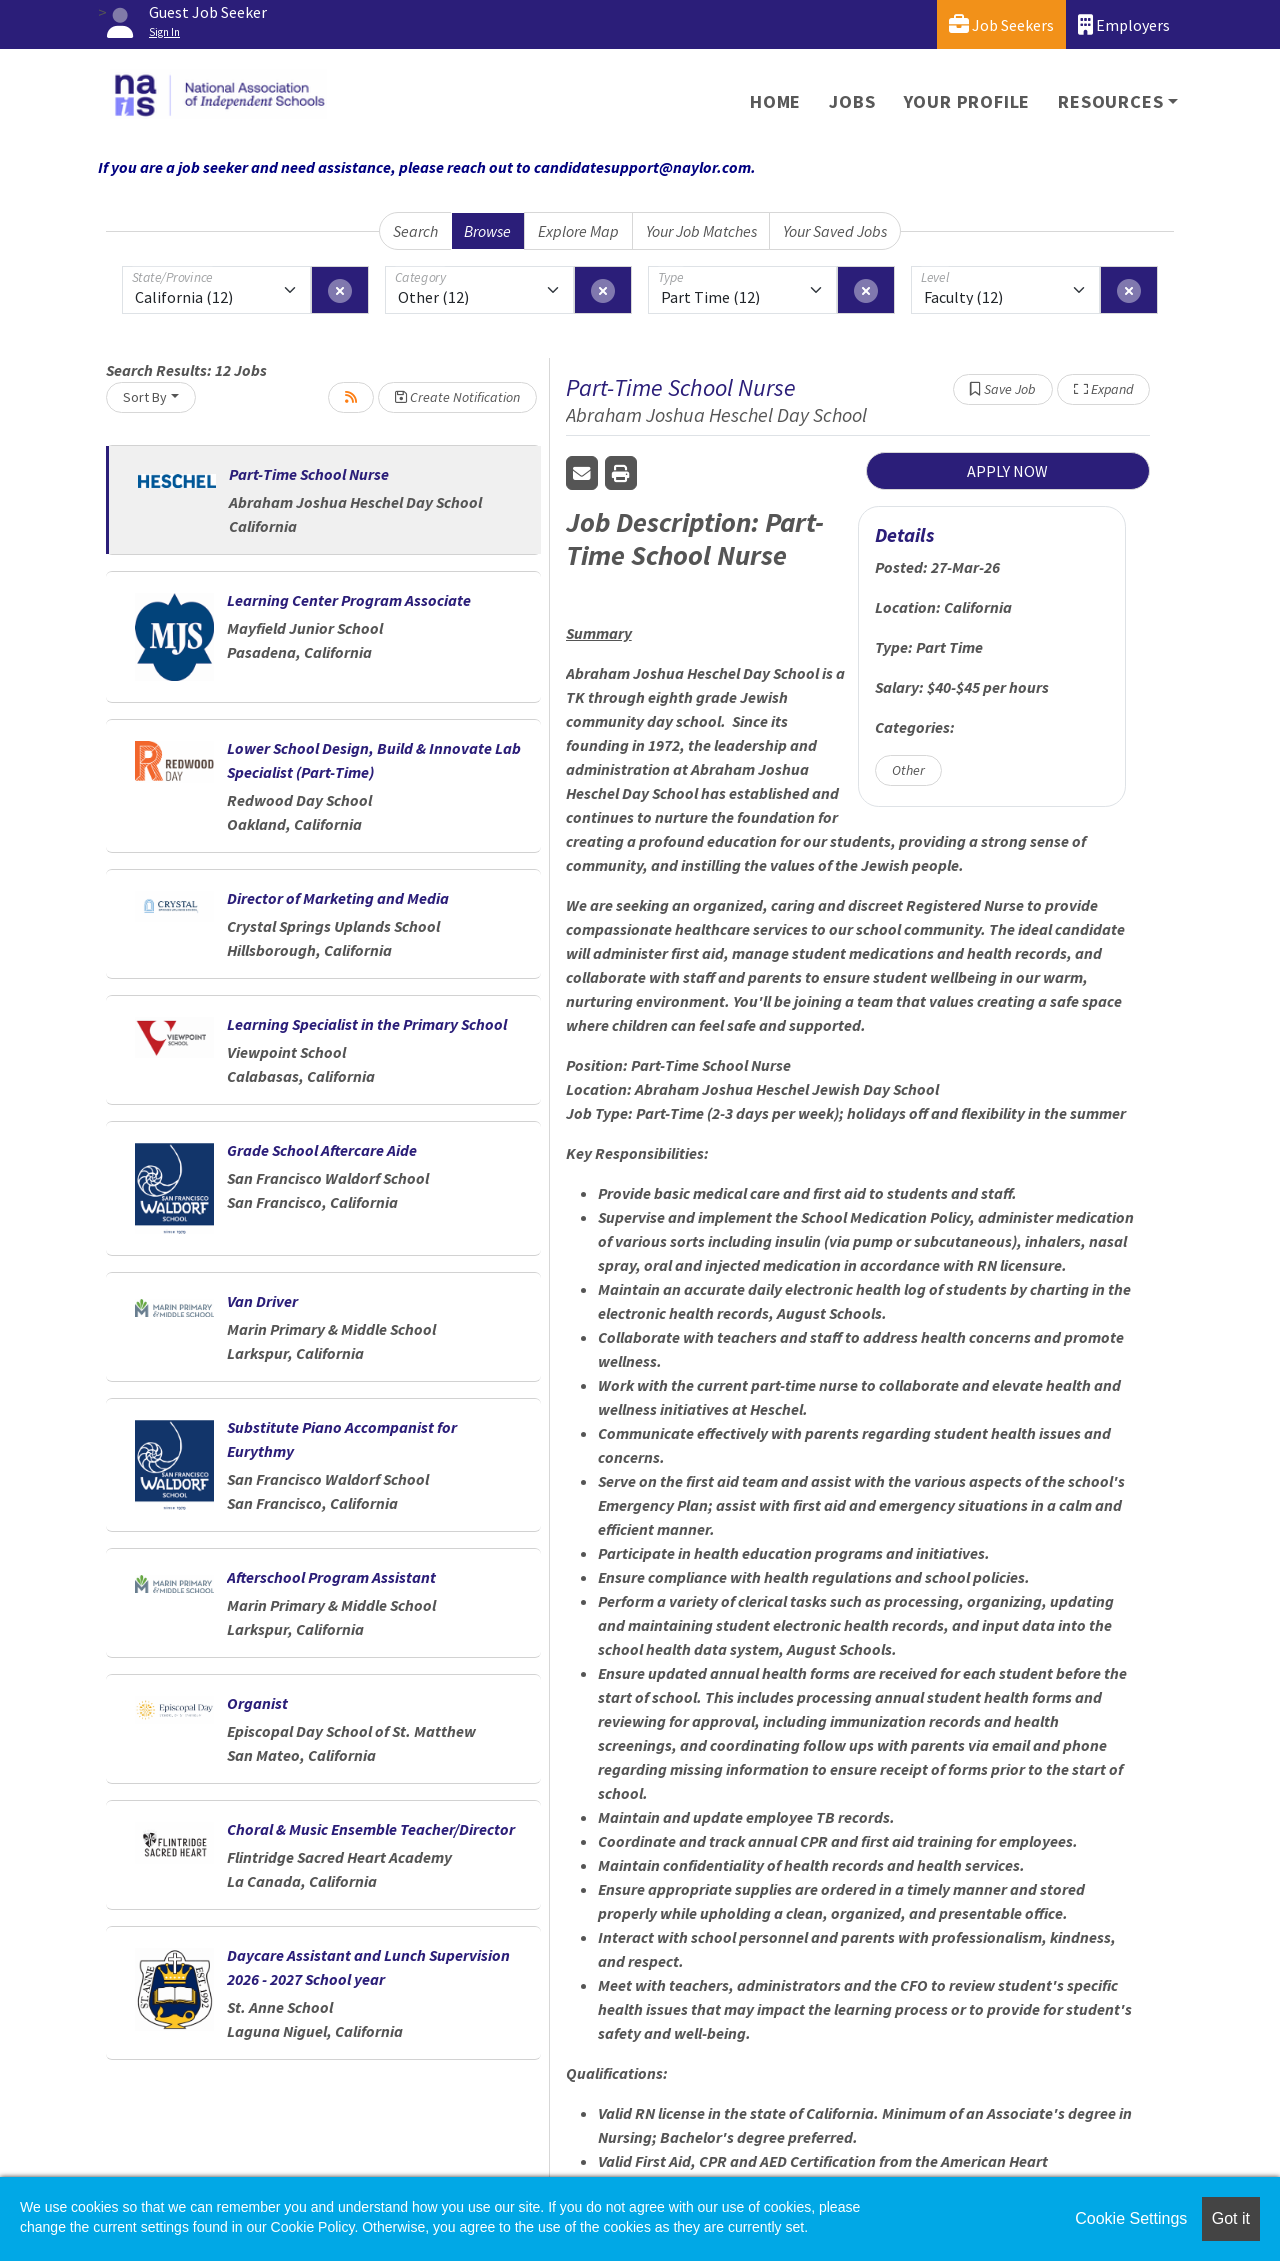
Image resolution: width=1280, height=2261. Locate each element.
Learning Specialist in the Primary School (367, 1024)
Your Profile (967, 101)
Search (415, 231)
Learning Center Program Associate (349, 600)
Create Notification (457, 397)
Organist (257, 1703)
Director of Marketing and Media (338, 898)
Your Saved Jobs (835, 231)
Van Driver (262, 1301)
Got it (1231, 2218)
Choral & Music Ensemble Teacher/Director (371, 1829)
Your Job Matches (701, 231)
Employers (1124, 24)
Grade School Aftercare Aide (322, 1150)
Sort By (145, 397)
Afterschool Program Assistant (331, 1577)
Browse (487, 231)
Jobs (852, 101)
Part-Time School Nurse (309, 474)
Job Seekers (1001, 24)
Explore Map (578, 231)
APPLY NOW (1007, 471)
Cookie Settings (1131, 2218)
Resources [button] (1110, 101)
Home (775, 101)
